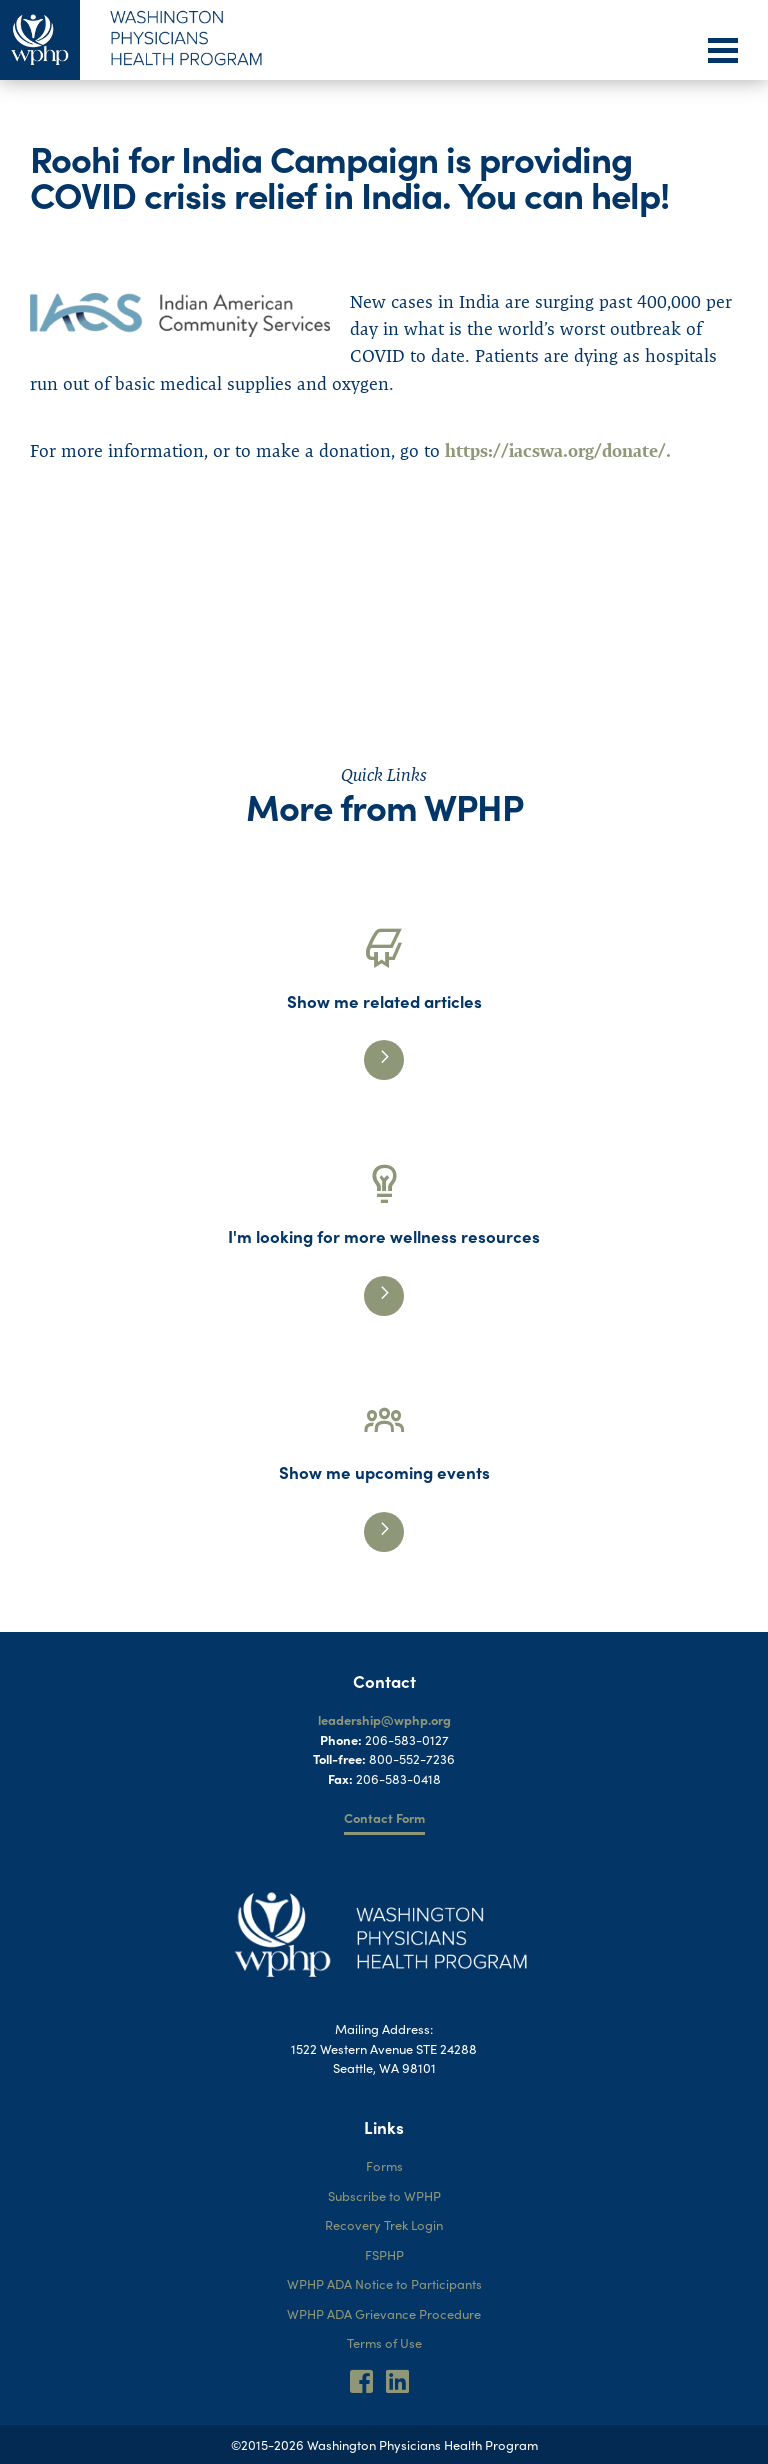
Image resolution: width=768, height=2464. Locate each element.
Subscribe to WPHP (384, 2195)
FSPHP (384, 2254)
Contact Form (384, 1817)
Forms (384, 2165)
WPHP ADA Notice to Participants (384, 2283)
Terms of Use (384, 2342)
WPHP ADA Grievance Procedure (384, 2313)
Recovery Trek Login (384, 2224)
